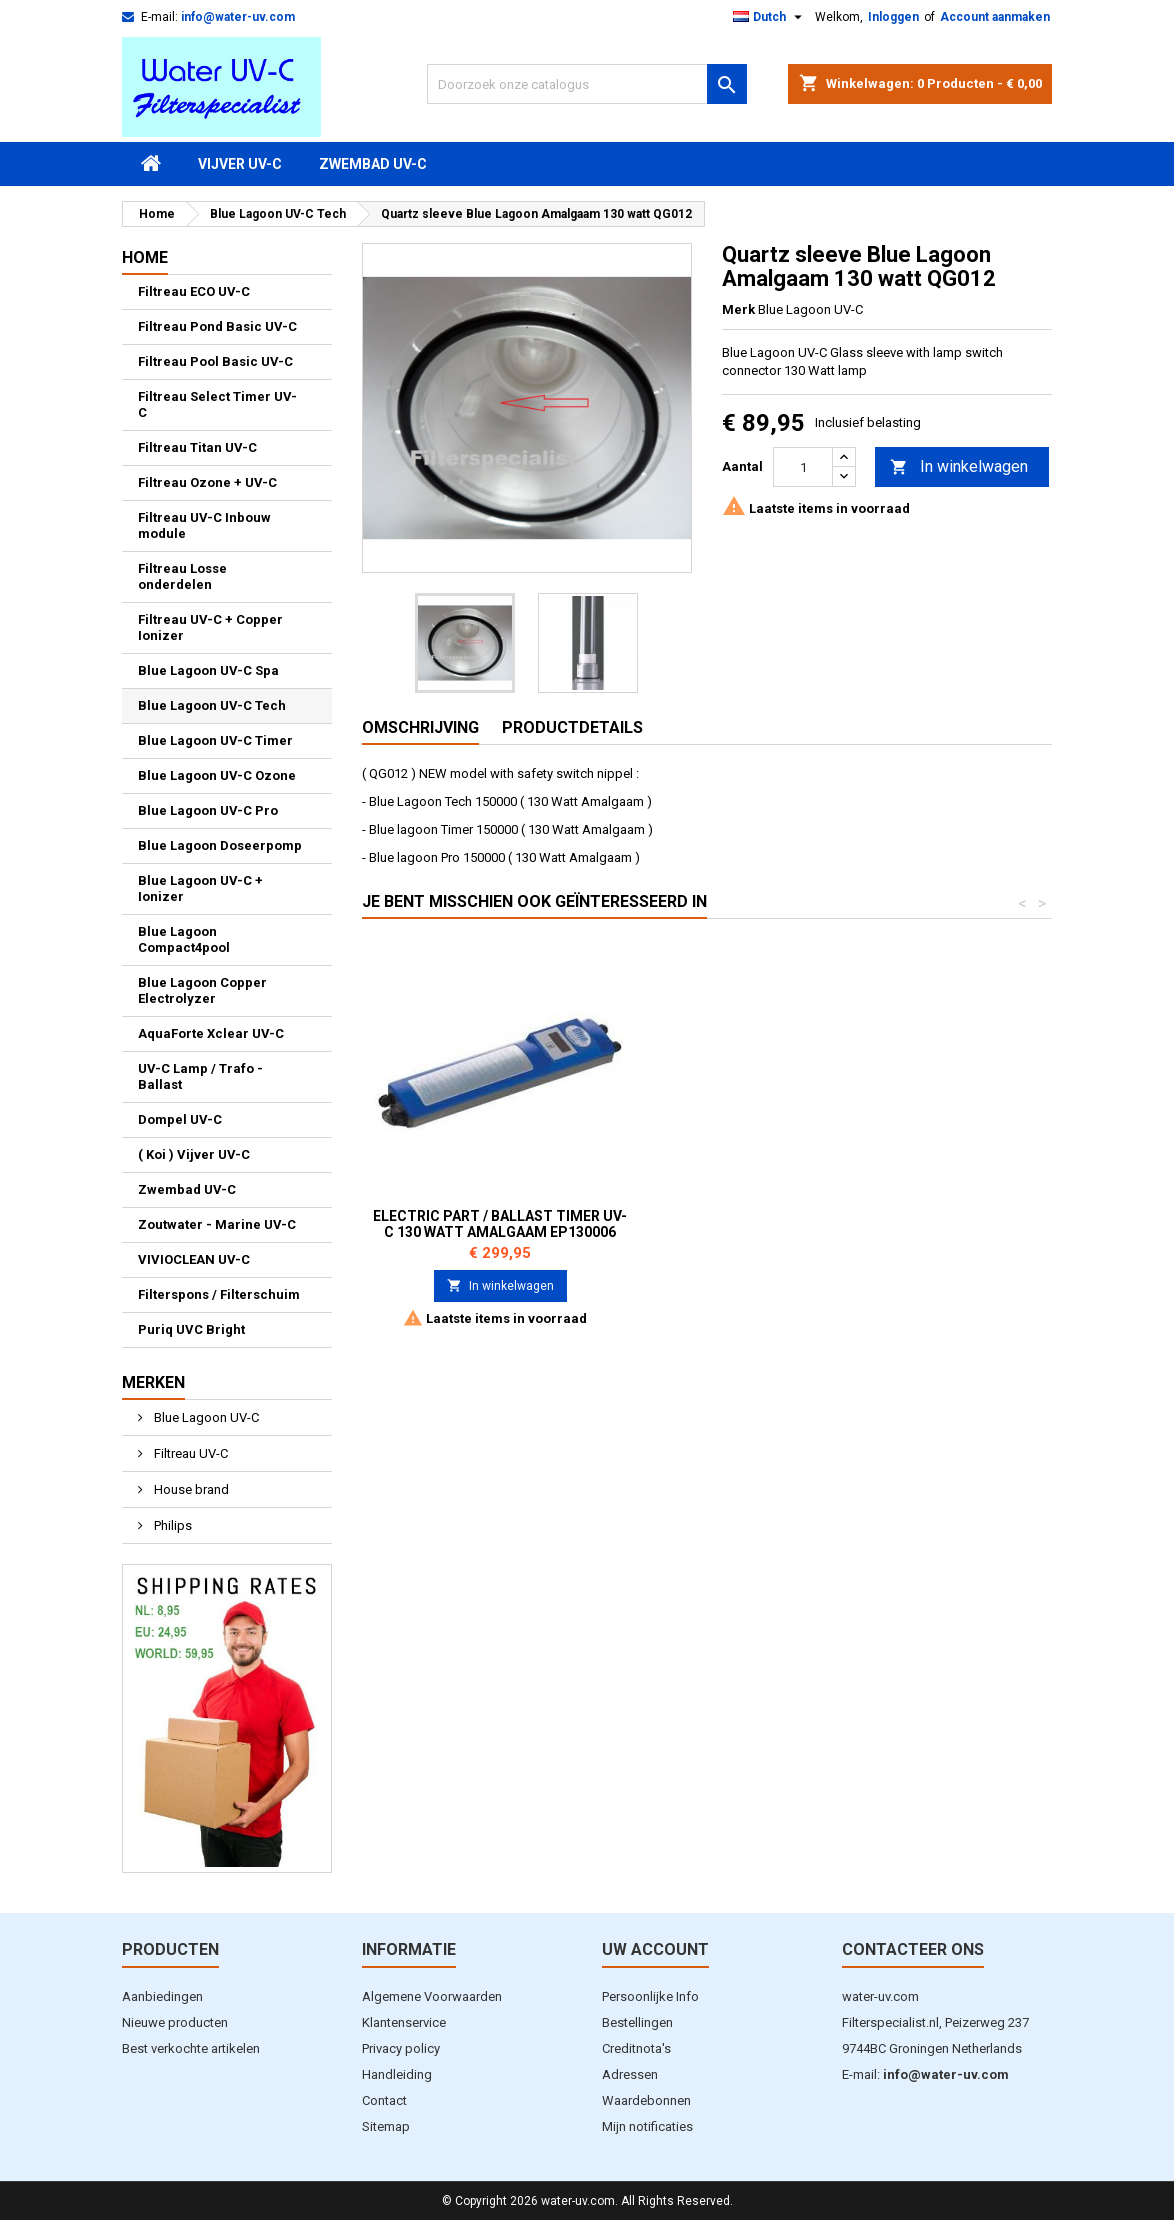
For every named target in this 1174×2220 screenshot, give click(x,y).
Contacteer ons (913, 1949)
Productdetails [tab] (572, 727)
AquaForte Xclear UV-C (211, 1033)
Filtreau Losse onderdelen (182, 576)
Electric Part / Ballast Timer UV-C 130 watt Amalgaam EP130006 (796, 1224)
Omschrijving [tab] (420, 727)
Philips (171, 1525)
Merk (738, 309)
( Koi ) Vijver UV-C (194, 1154)
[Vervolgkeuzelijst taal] (770, 17)
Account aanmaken (995, 17)
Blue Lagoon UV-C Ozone (217, 775)
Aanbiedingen (162, 1996)
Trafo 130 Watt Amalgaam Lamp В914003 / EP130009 (500, 1224)
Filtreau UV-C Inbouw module (204, 525)
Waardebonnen (646, 2100)
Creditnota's (636, 2048)
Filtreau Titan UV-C (197, 447)
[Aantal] (803, 467)
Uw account (655, 1949)
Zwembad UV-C (373, 164)
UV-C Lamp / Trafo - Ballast (200, 1076)
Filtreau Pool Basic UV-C (215, 361)
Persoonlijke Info (650, 1996)
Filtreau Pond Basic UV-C (217, 326)
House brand (190, 1489)
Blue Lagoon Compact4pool (184, 939)
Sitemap (386, 2126)
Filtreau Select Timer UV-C (217, 404)
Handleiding (397, 2074)
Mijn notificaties (647, 2126)
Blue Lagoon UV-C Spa (208, 670)
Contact (384, 2100)
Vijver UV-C (240, 164)
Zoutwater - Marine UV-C (217, 1224)
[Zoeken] (587, 84)
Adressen (630, 2074)
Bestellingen (637, 2022)
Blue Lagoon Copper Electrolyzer (202, 990)
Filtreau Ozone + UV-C (207, 482)
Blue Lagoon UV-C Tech (212, 705)
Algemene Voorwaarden (432, 1996)
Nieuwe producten (175, 2022)
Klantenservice (404, 2022)
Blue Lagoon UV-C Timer (215, 740)
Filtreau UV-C (189, 1453)
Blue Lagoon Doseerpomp (220, 845)
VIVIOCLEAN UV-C (194, 1259)
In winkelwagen (959, 467)
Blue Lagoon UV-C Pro (208, 810)
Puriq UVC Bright (191, 1329)
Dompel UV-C (180, 1119)
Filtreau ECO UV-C (194, 291)
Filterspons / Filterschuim (219, 1294)
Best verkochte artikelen (191, 2048)
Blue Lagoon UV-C (205, 1417)
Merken (153, 1382)
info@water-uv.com (238, 17)
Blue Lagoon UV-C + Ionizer (200, 888)
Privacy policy (401, 2048)
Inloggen (893, 17)
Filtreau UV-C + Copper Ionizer (210, 627)
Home (145, 257)
